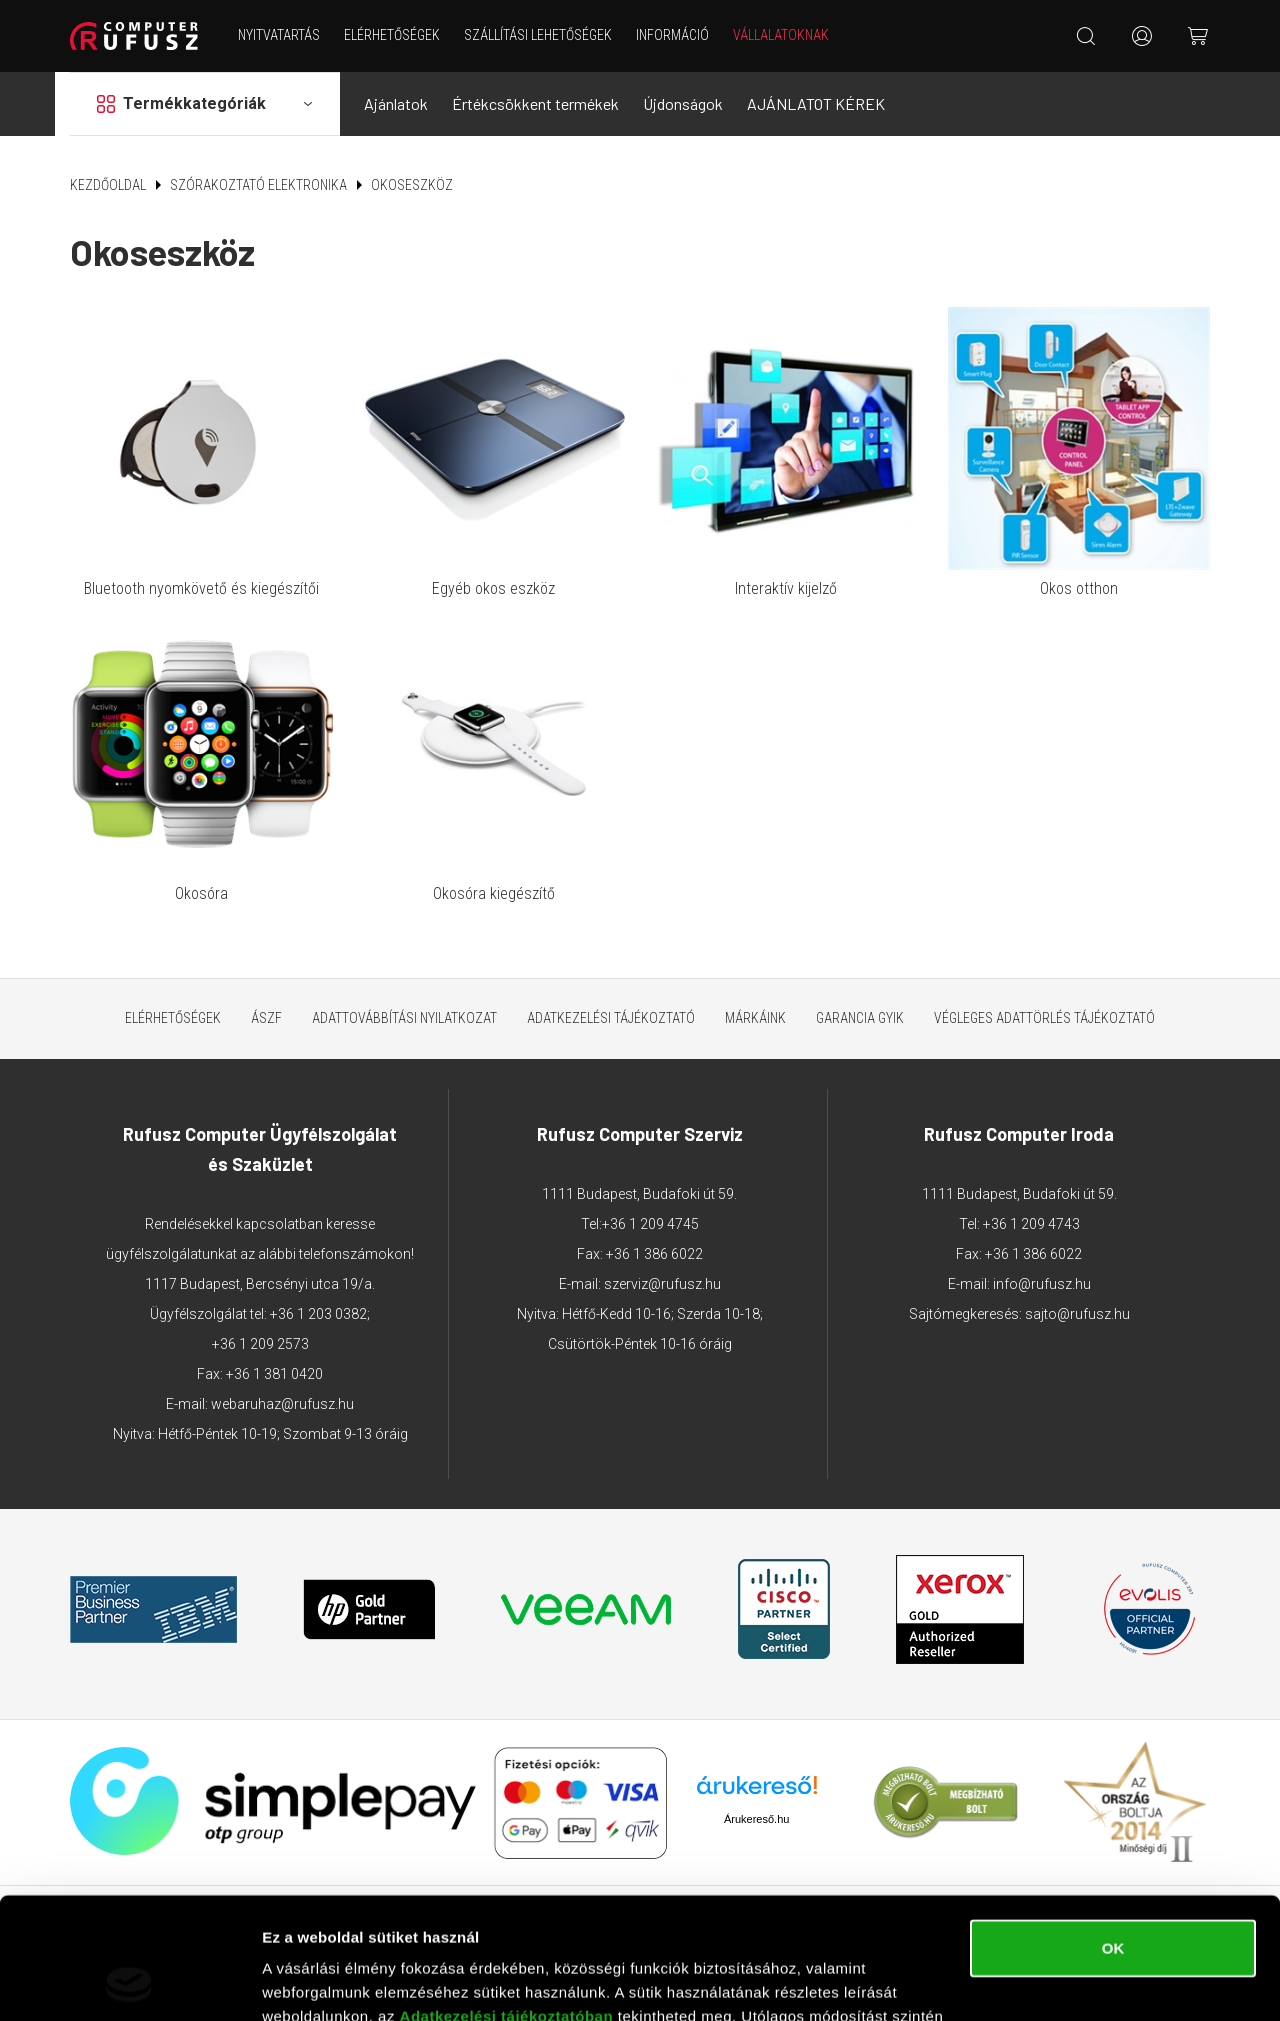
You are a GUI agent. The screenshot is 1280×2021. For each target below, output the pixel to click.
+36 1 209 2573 (260, 1344)
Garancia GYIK (860, 1018)
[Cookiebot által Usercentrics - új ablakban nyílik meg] (129, 1982)
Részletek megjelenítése (349, 1981)
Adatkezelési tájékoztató (611, 1018)
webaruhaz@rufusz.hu (282, 1404)
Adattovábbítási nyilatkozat (404, 1018)
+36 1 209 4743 (1031, 1224)
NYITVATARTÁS (279, 35)
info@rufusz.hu (1042, 1284)
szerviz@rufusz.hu (662, 1284)
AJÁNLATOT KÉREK (816, 103)
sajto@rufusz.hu (1077, 1314)
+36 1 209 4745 (650, 1224)
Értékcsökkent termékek (535, 103)
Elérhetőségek (392, 35)
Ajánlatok (396, 103)
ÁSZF (266, 1018)
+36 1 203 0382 (318, 1314)
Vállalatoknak (781, 35)
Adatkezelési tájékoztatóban (507, 1902)
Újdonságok (683, 103)
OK (1113, 1834)
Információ (672, 35)
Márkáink (755, 1018)
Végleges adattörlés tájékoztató (1044, 1018)
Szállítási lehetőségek (538, 35)
